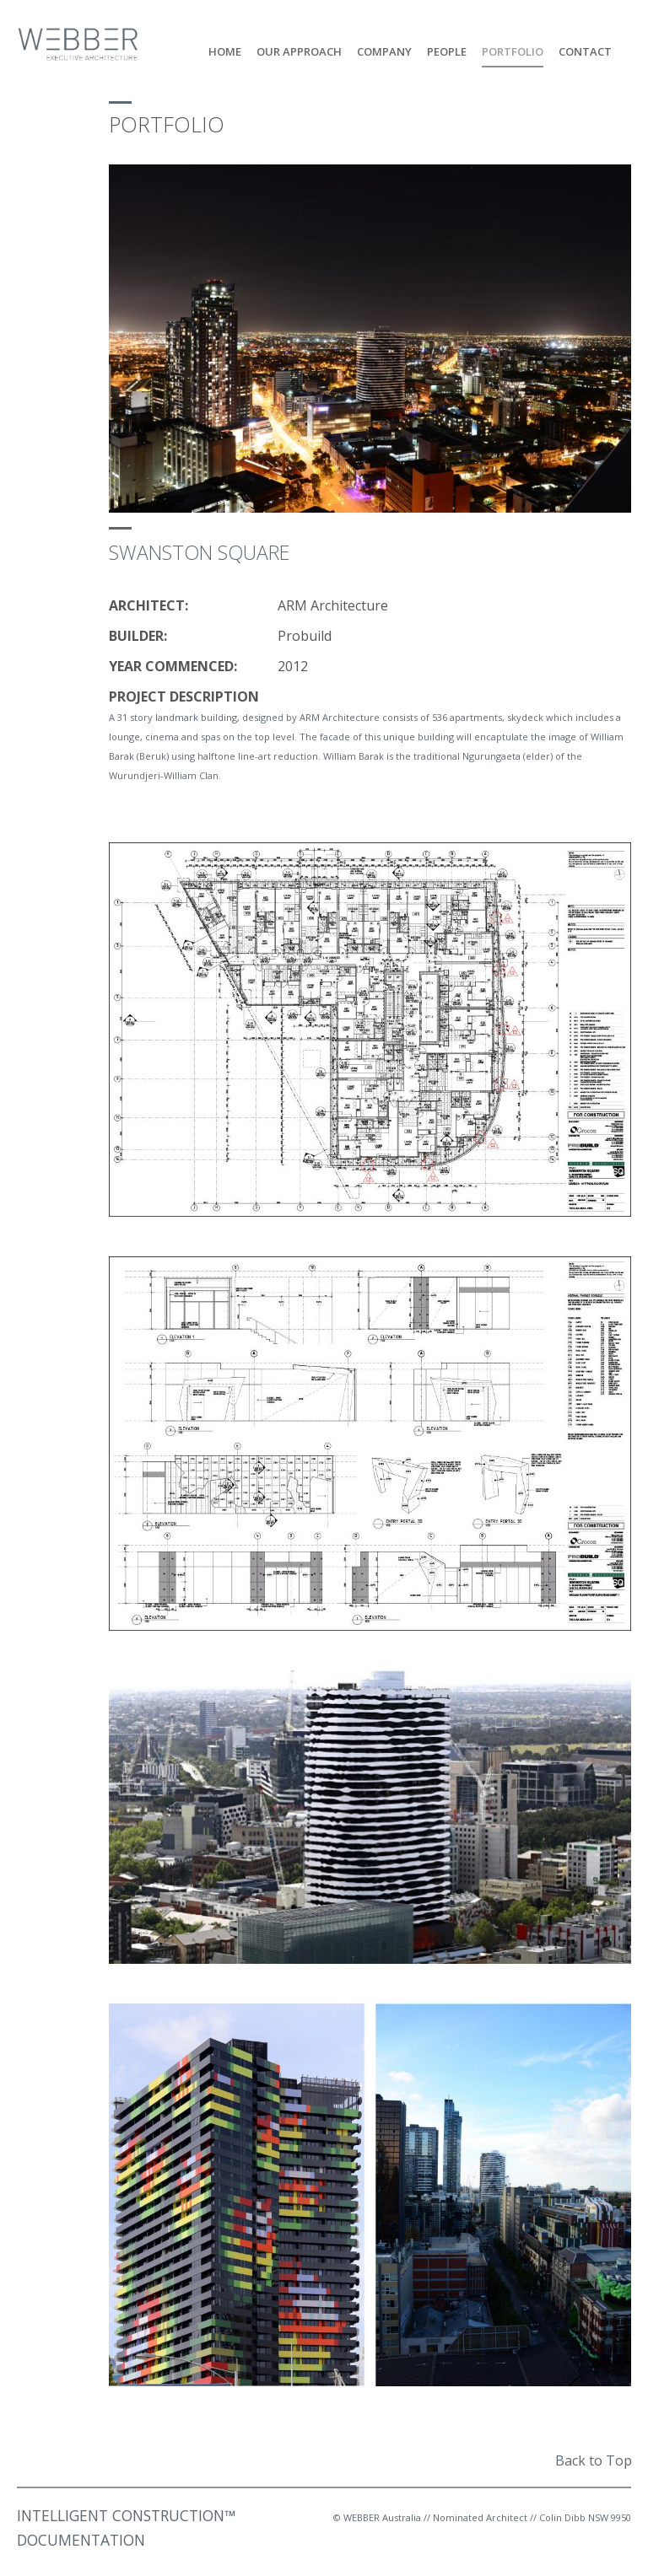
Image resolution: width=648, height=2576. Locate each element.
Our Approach (299, 51)
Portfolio (512, 51)
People (447, 51)
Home (224, 51)
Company (384, 51)
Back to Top (593, 2460)
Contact (585, 51)
